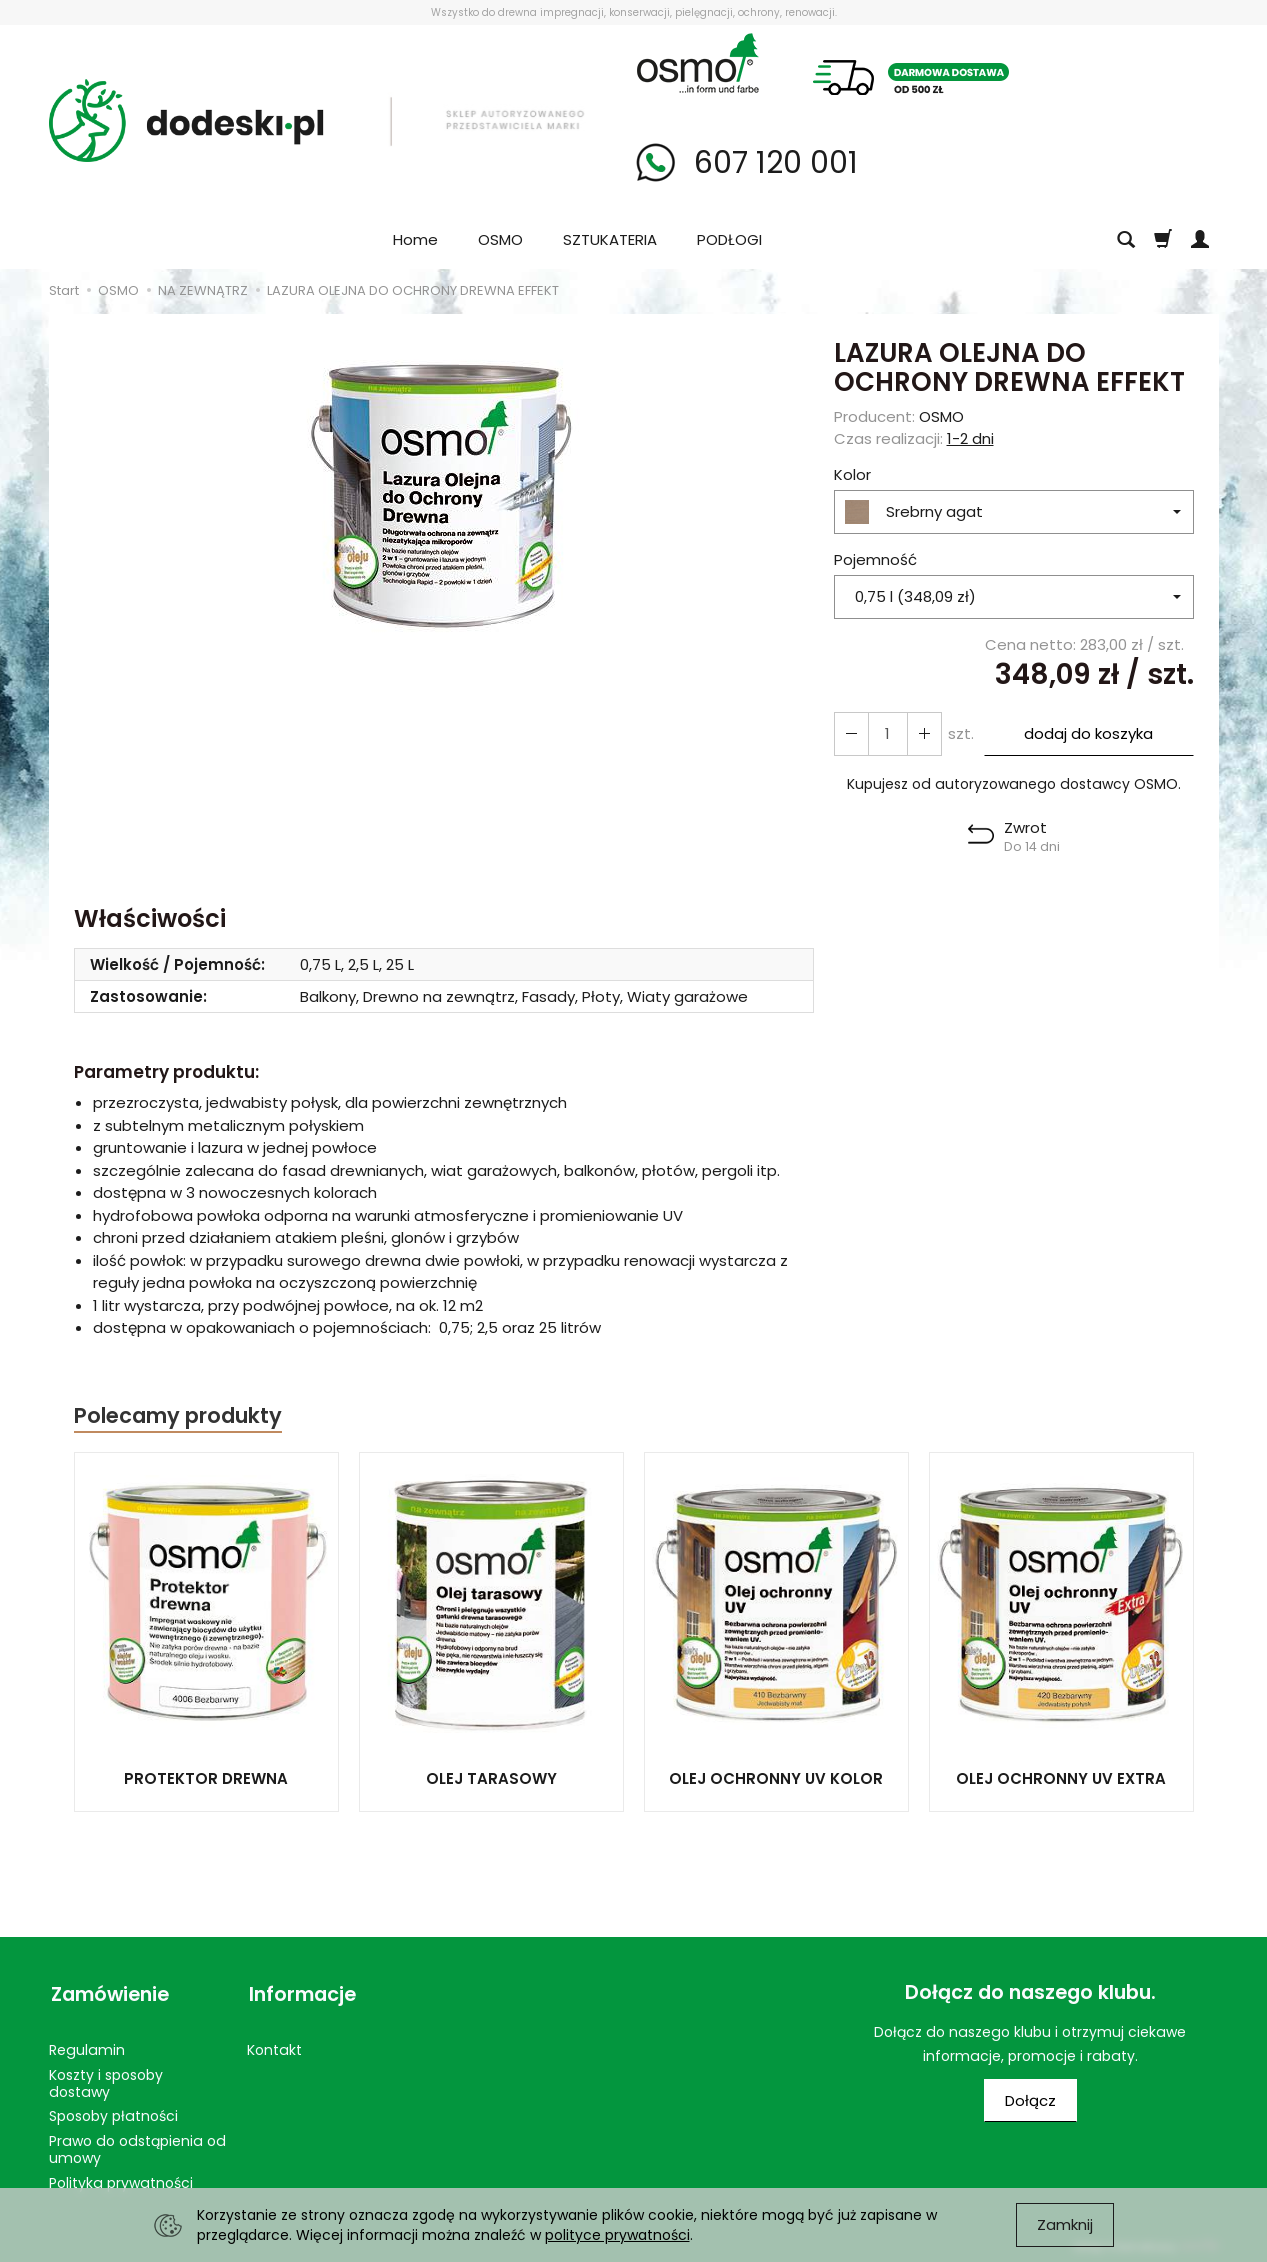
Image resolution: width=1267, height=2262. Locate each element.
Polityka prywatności (121, 2178)
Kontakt (274, 2045)
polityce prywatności (617, 2235)
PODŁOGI (729, 239)
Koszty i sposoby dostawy (106, 2078)
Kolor (852, 474)
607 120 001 (772, 163)
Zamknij (1065, 2224)
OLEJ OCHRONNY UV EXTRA (1061, 1778)
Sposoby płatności (113, 2111)
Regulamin (87, 2045)
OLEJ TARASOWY (491, 1778)
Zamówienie (108, 1992)
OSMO (500, 239)
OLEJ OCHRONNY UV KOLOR (776, 1778)
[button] (1014, 837)
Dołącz (1030, 2100)
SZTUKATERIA (610, 239)
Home (415, 239)
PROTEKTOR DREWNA (206, 1778)
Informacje (300, 1992)
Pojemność (875, 559)
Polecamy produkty (178, 1415)
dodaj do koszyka (1087, 733)
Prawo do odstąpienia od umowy (137, 2144)
